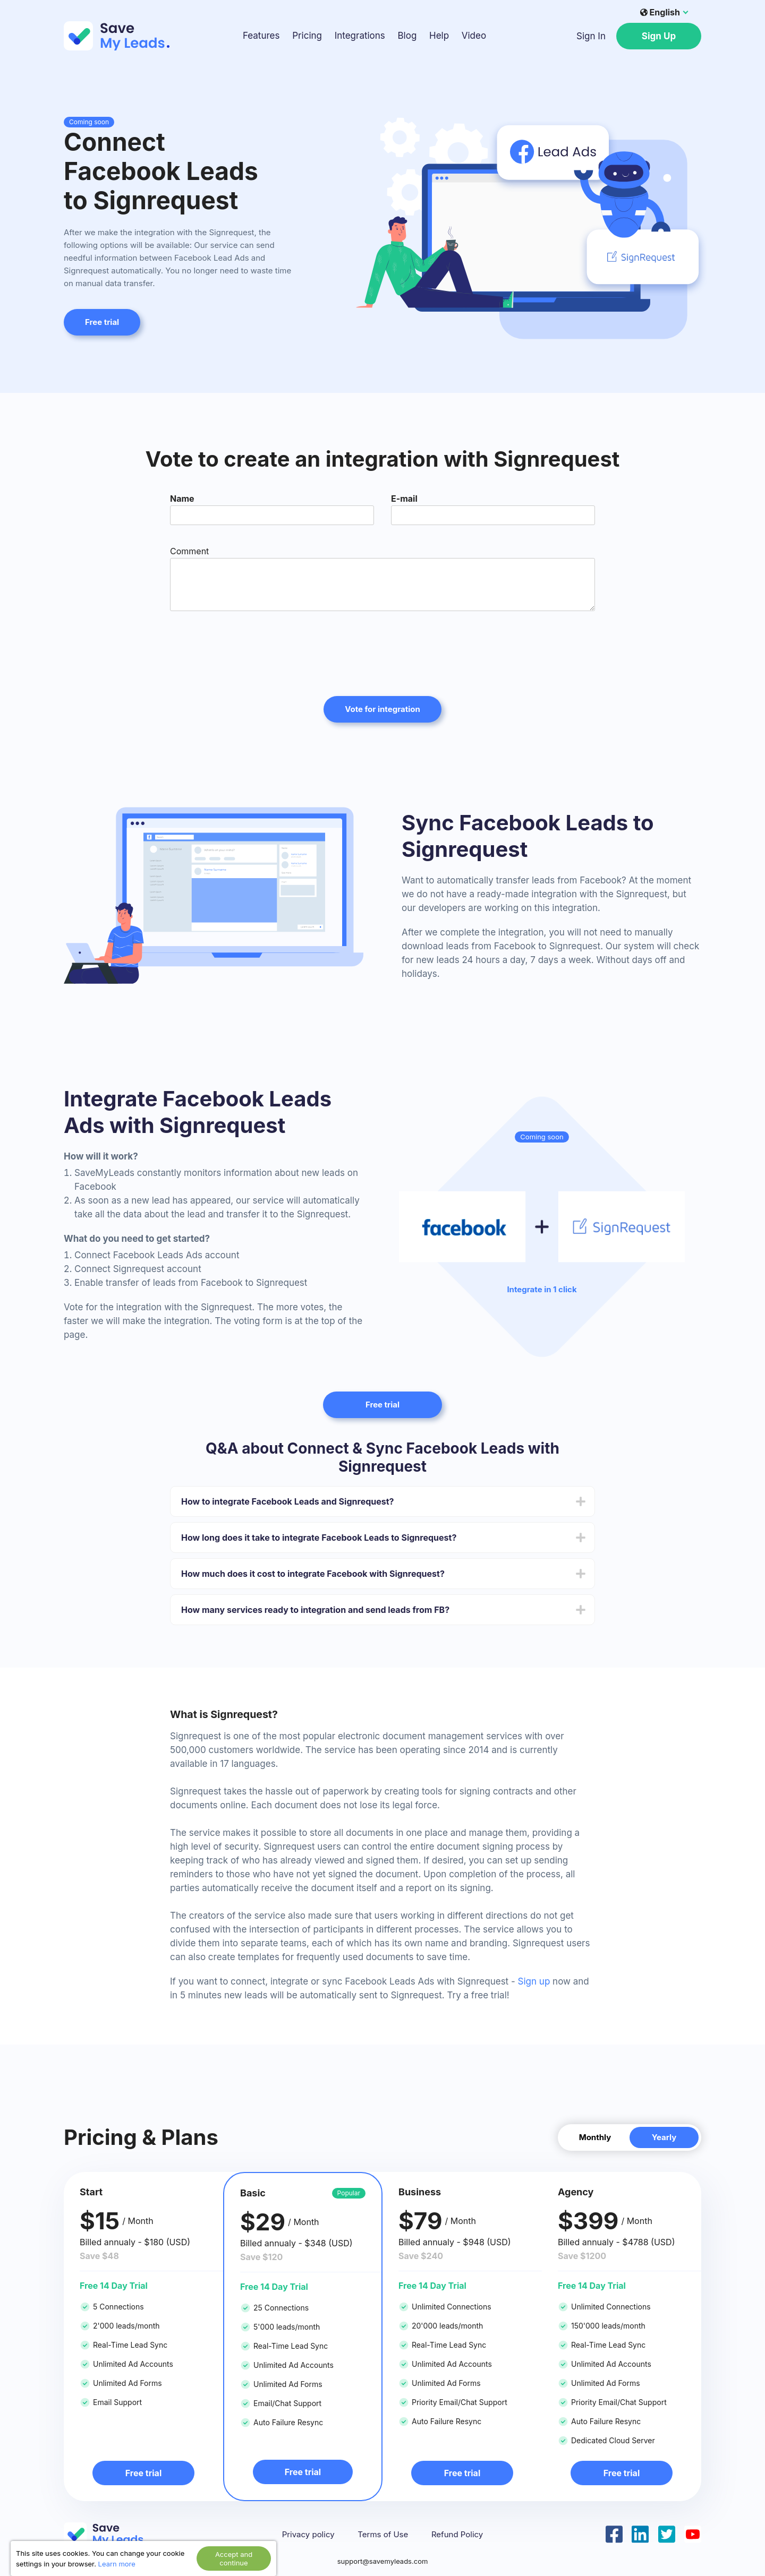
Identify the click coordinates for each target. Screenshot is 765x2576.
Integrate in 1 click (541, 1289)
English (660, 12)
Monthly (595, 2137)
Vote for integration (382, 709)
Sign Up (659, 36)
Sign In (591, 36)
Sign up (534, 1981)
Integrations (360, 35)
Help (439, 35)
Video (474, 35)
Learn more (116, 2564)
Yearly (664, 2137)
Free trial (102, 322)
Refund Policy (457, 2534)
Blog (406, 35)
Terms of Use (383, 2534)
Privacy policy (308, 2534)
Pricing (307, 35)
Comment (189, 551)
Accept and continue (233, 2558)
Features (261, 35)
